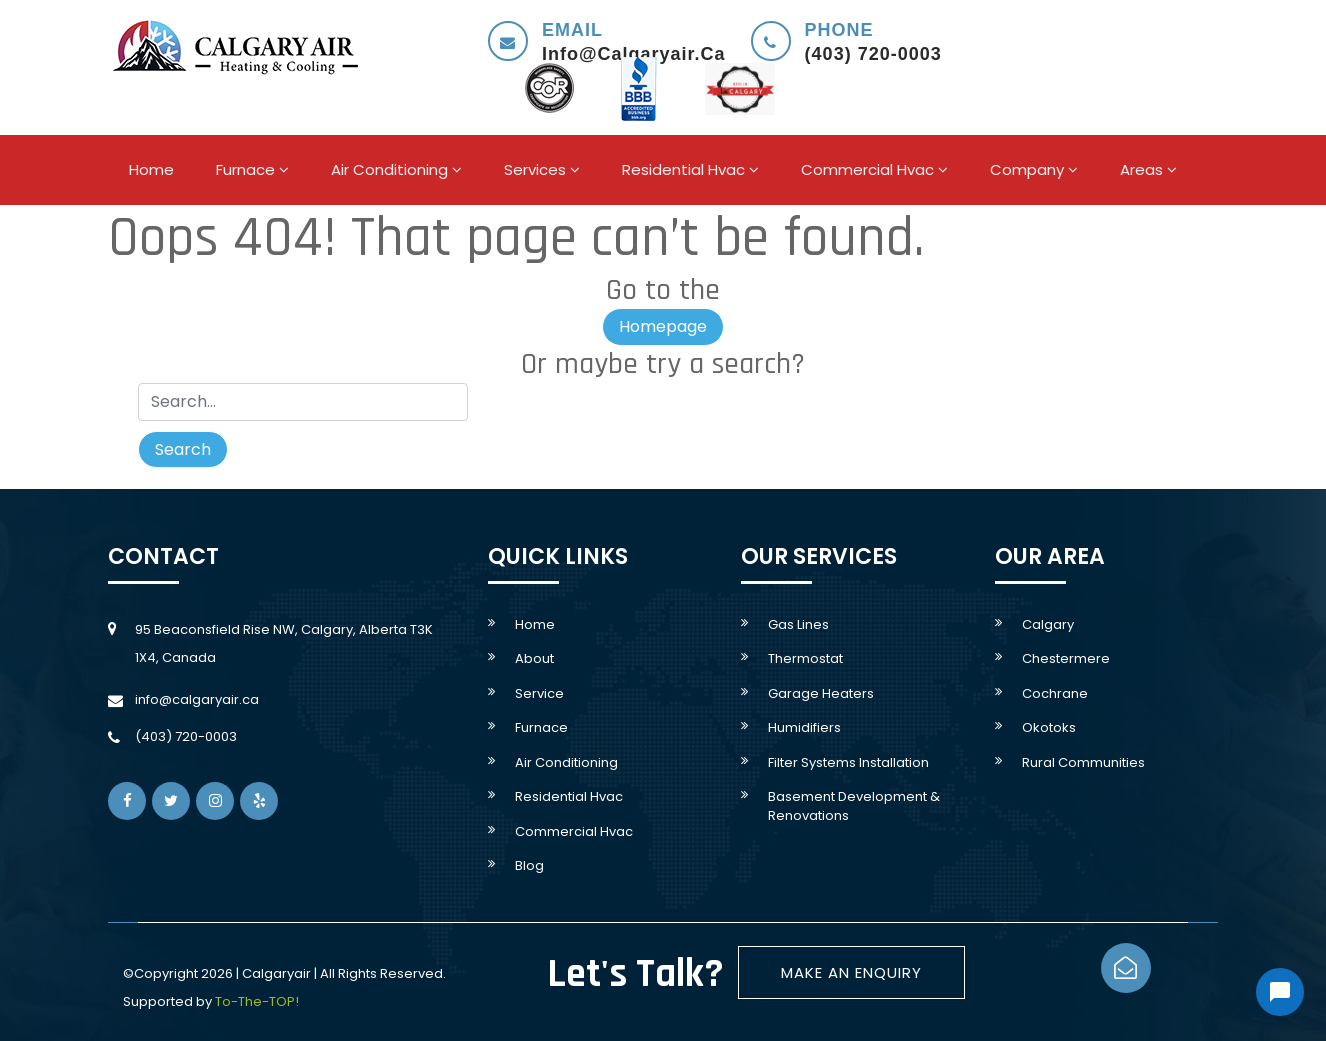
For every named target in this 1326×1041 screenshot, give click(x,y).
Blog (529, 865)
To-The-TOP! (257, 1001)
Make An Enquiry (851, 972)
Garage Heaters (821, 693)
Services (542, 169)
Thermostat (805, 658)
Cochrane (1055, 693)
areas (1148, 169)
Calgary (1048, 624)
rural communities (1083, 762)
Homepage (663, 326)
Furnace (252, 169)
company (1034, 169)
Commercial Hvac (874, 169)
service (539, 693)
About (534, 658)
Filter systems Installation (848, 762)
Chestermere (1066, 658)
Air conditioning (396, 169)
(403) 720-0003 (186, 736)
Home (151, 169)
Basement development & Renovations (854, 806)
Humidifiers (804, 727)
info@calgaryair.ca (197, 699)
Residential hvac (690, 169)
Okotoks (1049, 727)
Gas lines (798, 624)
